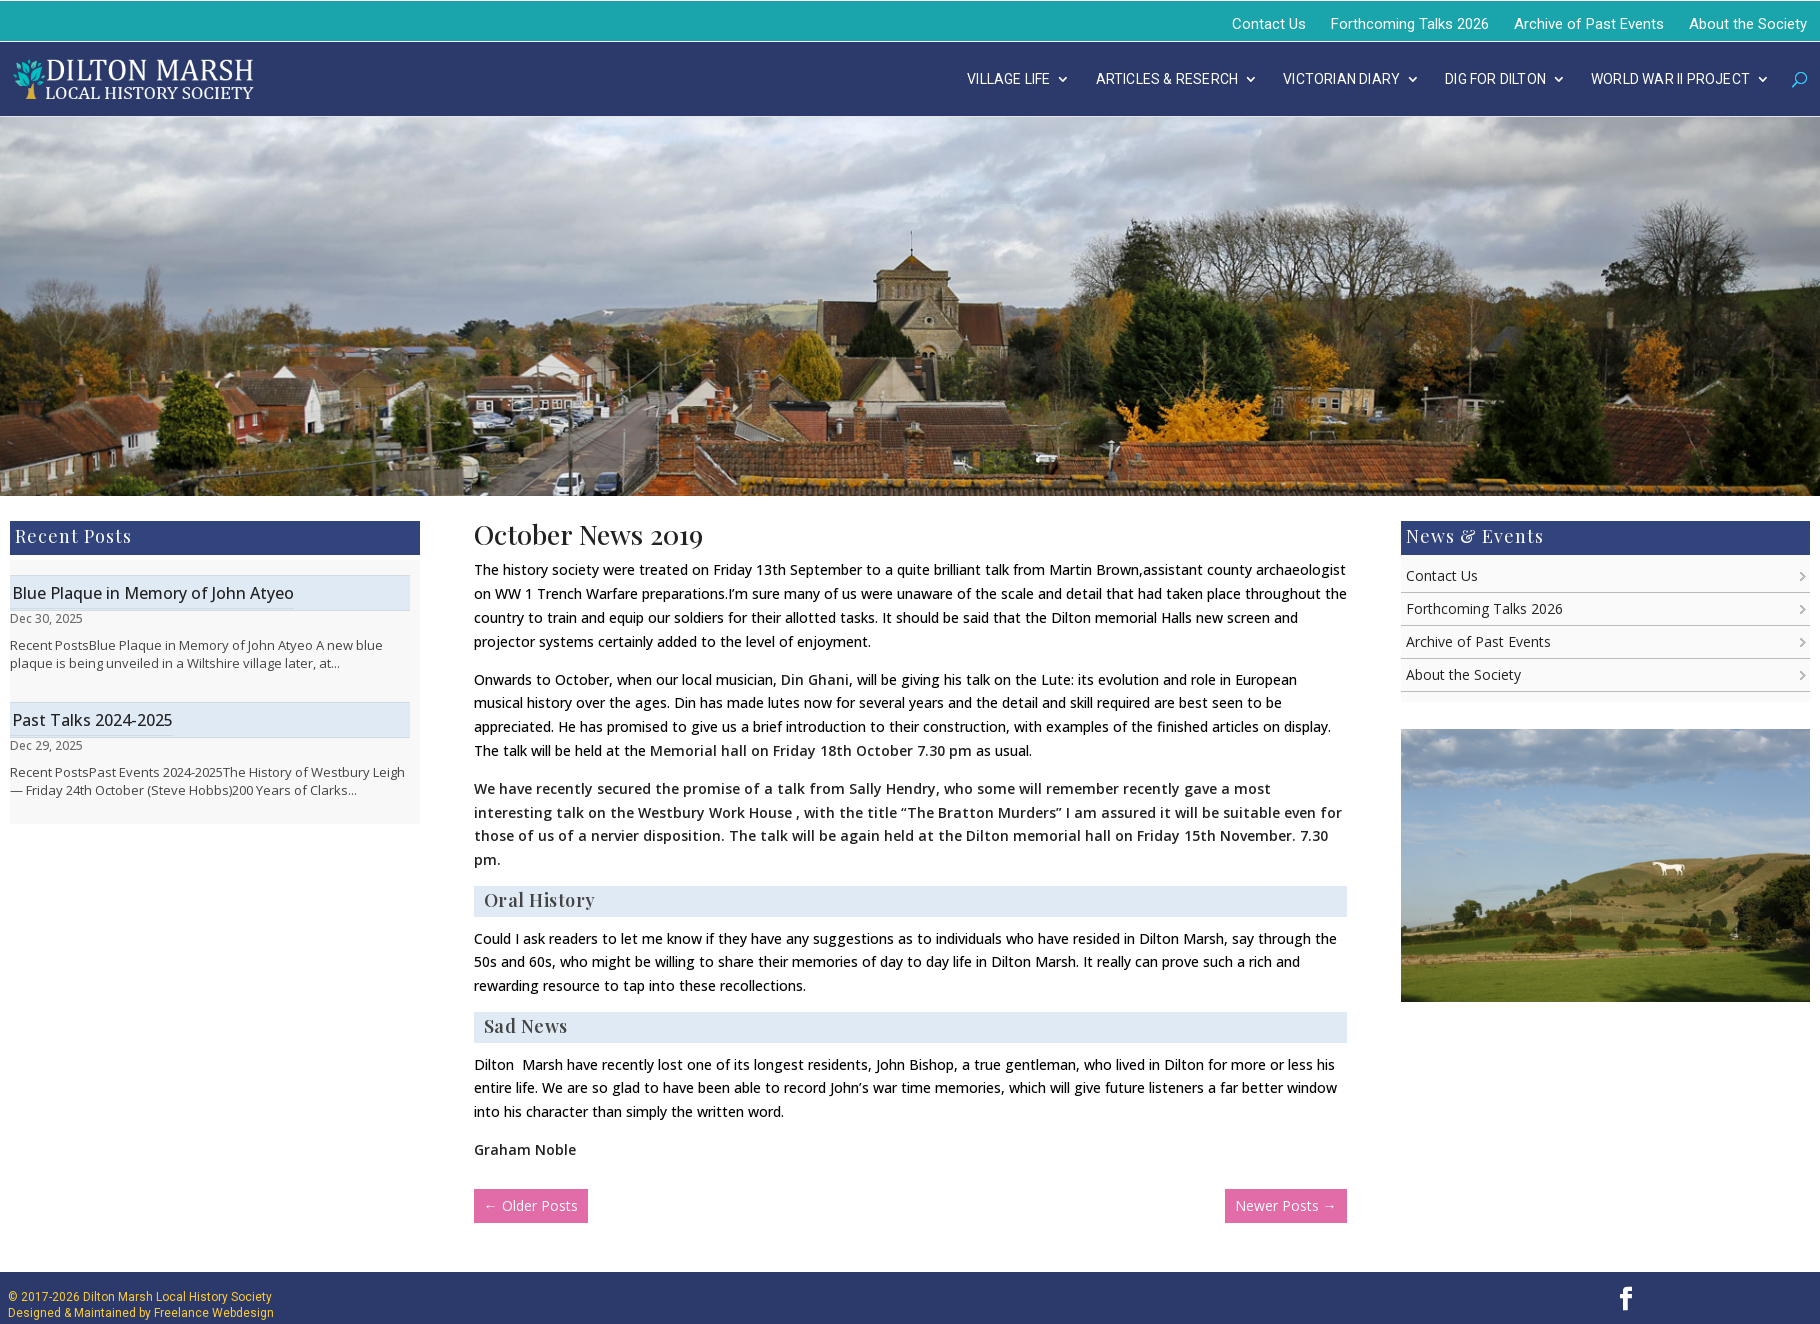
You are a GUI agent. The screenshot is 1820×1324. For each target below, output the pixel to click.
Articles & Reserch (1167, 79)
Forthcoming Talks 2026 (1410, 24)
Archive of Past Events (1589, 24)
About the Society (1748, 24)
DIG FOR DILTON (1495, 79)
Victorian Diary (1341, 79)
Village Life (1008, 79)
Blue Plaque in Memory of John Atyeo (153, 593)
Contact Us (1269, 24)
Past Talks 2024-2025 (92, 720)
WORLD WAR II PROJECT (1670, 79)
